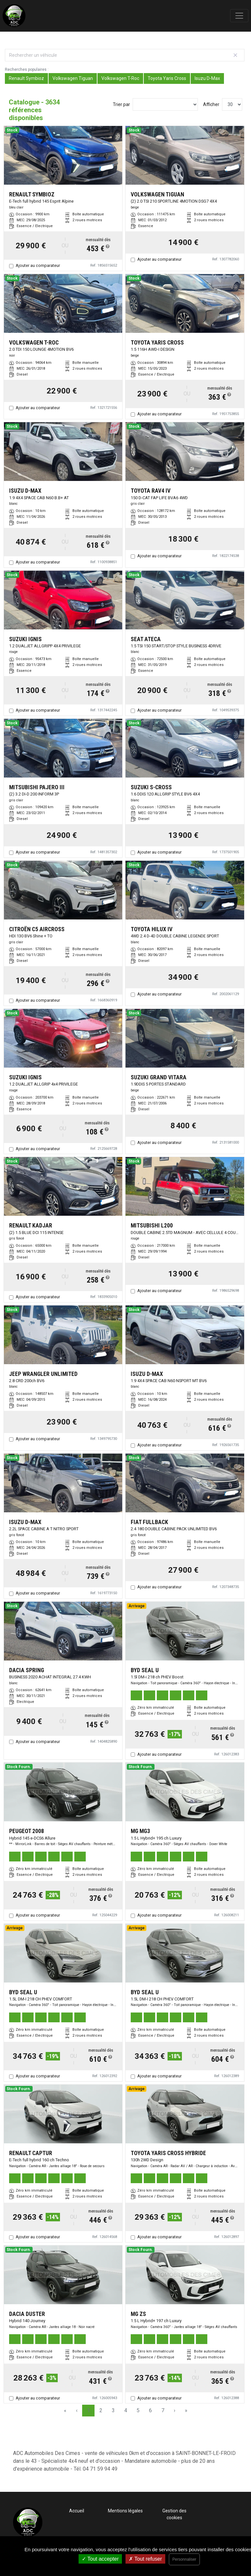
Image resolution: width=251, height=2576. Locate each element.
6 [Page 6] (150, 2410)
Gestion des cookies (174, 2514)
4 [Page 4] (125, 2410)
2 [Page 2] (100, 2410)
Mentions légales (125, 2510)
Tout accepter (100, 2559)
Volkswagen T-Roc (120, 78)
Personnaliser (184, 2559)
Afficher (211, 104)
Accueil (76, 2510)
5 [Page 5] (138, 2410)
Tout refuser (145, 2559)
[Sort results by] (165, 104)
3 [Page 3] (113, 2410)
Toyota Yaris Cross (167, 78)
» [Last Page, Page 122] (186, 2410)
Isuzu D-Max (207, 78)
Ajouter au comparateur (38, 265)
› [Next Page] (174, 2410)
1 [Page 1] (88, 2410)
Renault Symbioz (26, 78)
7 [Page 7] (162, 2410)
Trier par (121, 104)
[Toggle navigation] (239, 15)
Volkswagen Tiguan (72, 78)
